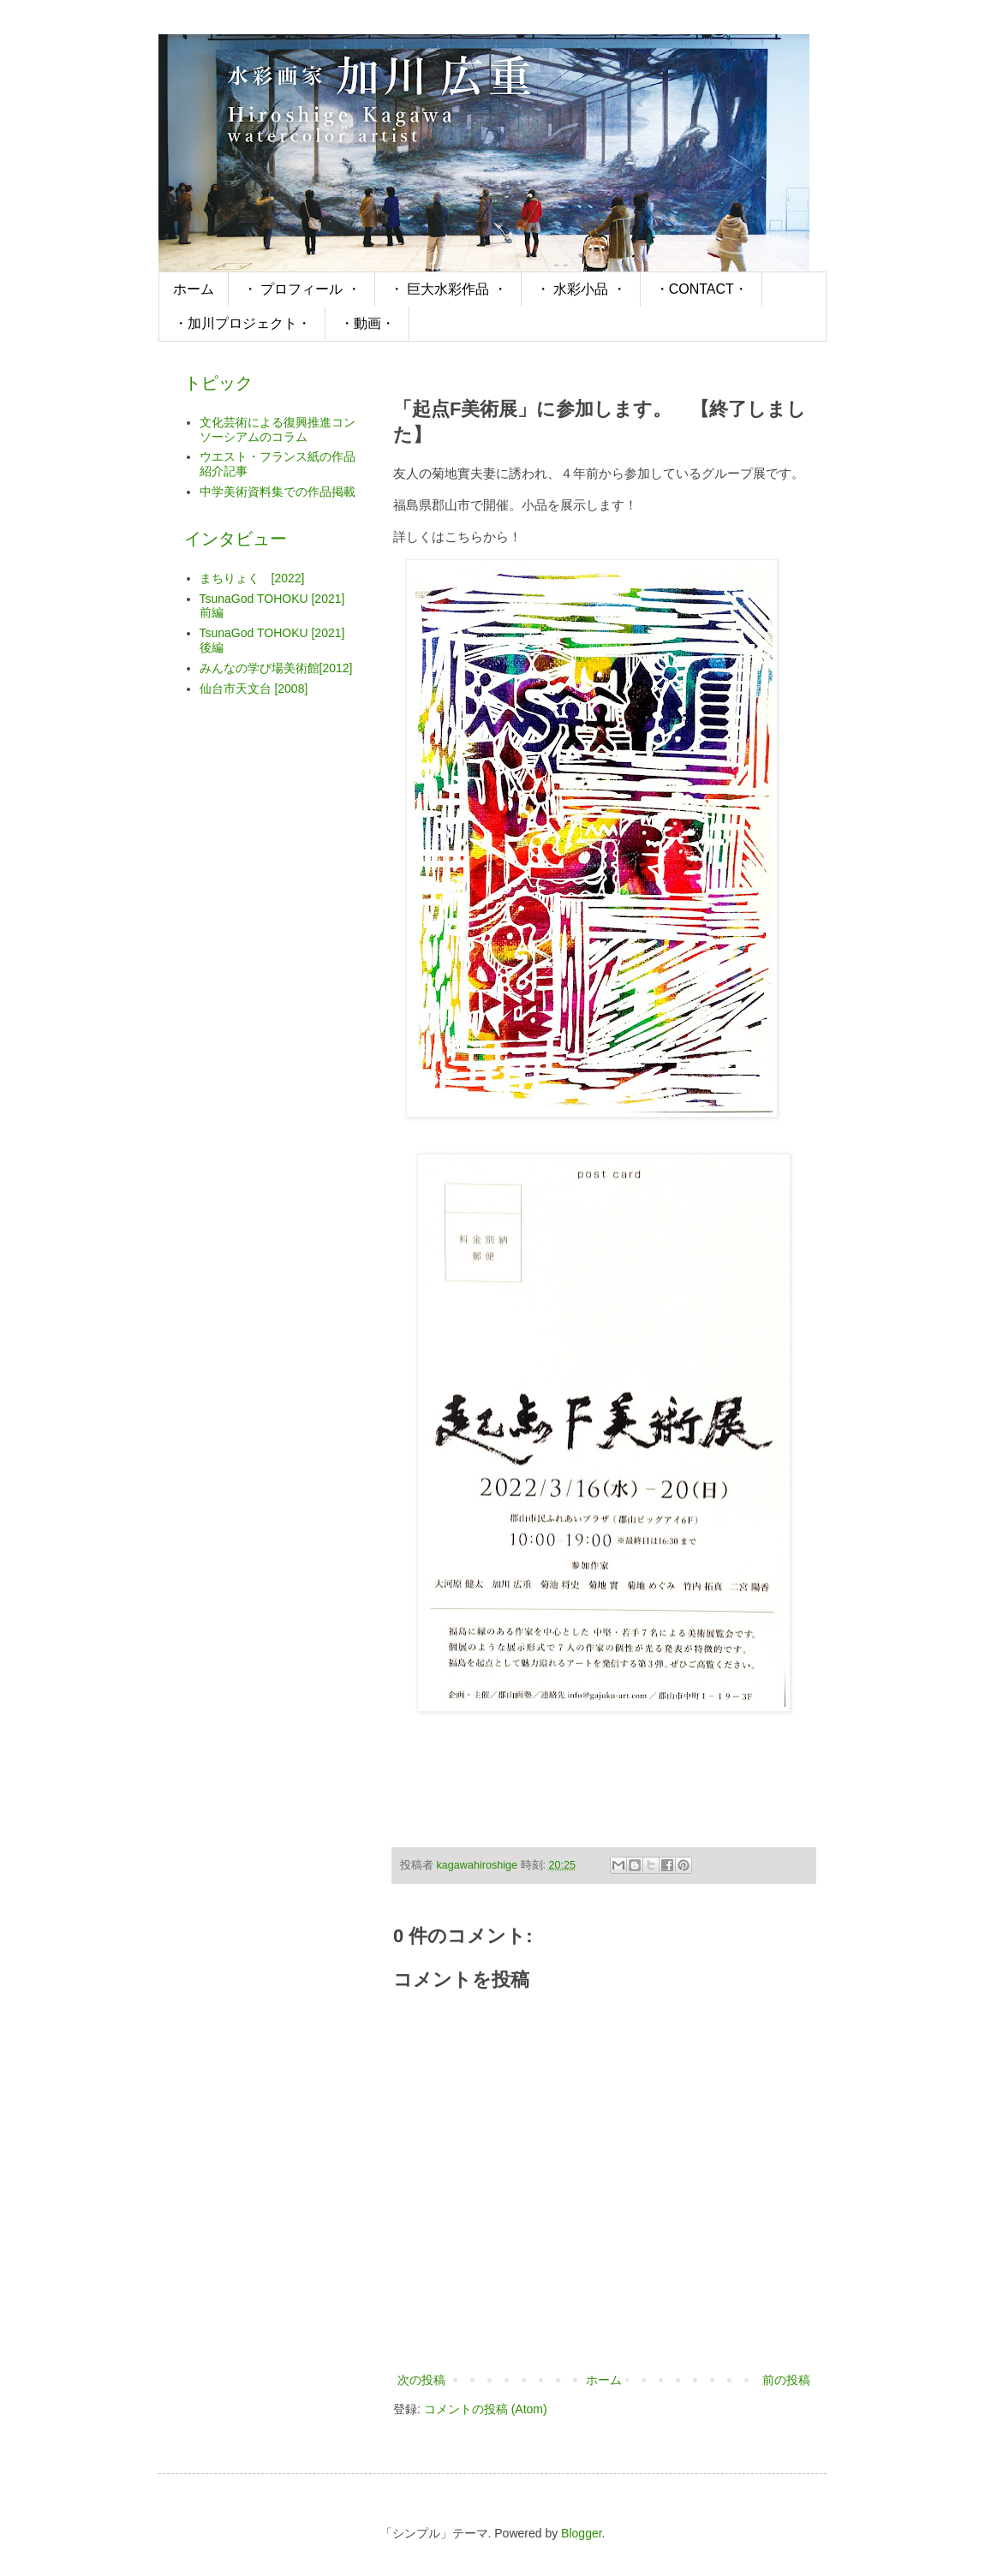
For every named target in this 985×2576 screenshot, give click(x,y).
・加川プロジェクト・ (242, 323)
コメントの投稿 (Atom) (485, 2409)
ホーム (193, 289)
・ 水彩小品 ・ (581, 289)
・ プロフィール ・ (302, 289)
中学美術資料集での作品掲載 (277, 491)
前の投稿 (786, 2380)
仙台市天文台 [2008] (254, 688)
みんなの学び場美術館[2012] (276, 668)
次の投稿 (421, 2380)
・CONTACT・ (701, 289)
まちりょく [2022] (252, 578)
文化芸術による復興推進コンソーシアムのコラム (277, 429)
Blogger (581, 2533)
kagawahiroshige (479, 1865)
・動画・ (367, 323)
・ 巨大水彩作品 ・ (448, 289)
